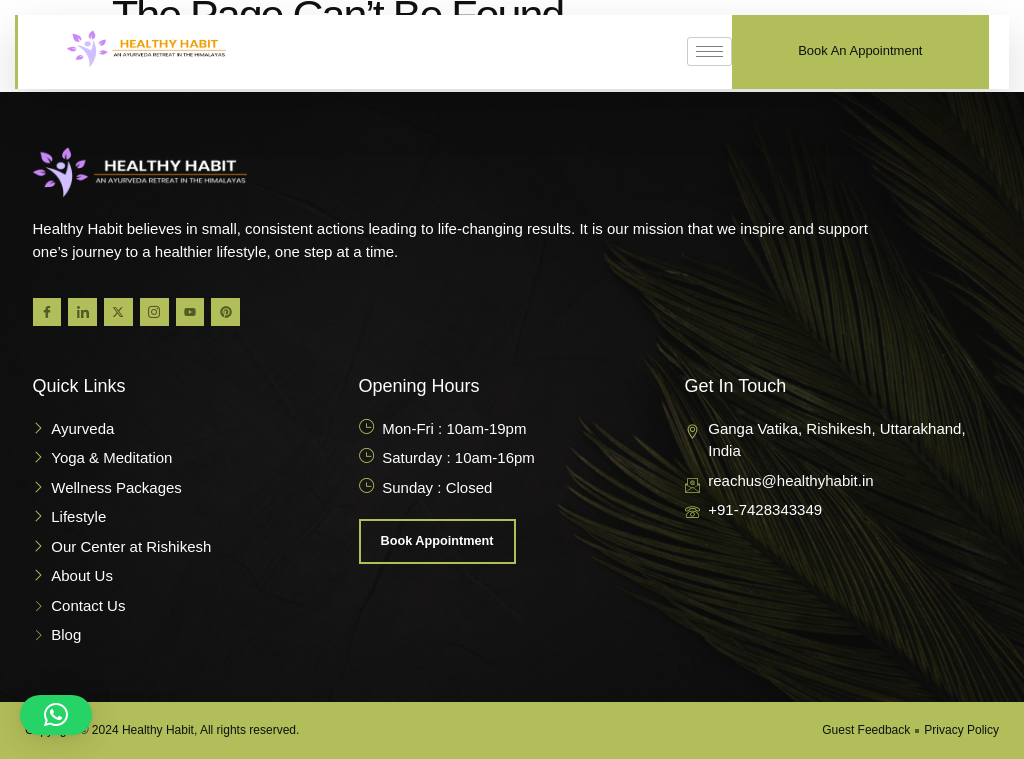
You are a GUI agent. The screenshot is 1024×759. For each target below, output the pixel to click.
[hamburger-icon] (709, 51)
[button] (56, 715)
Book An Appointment (860, 50)
